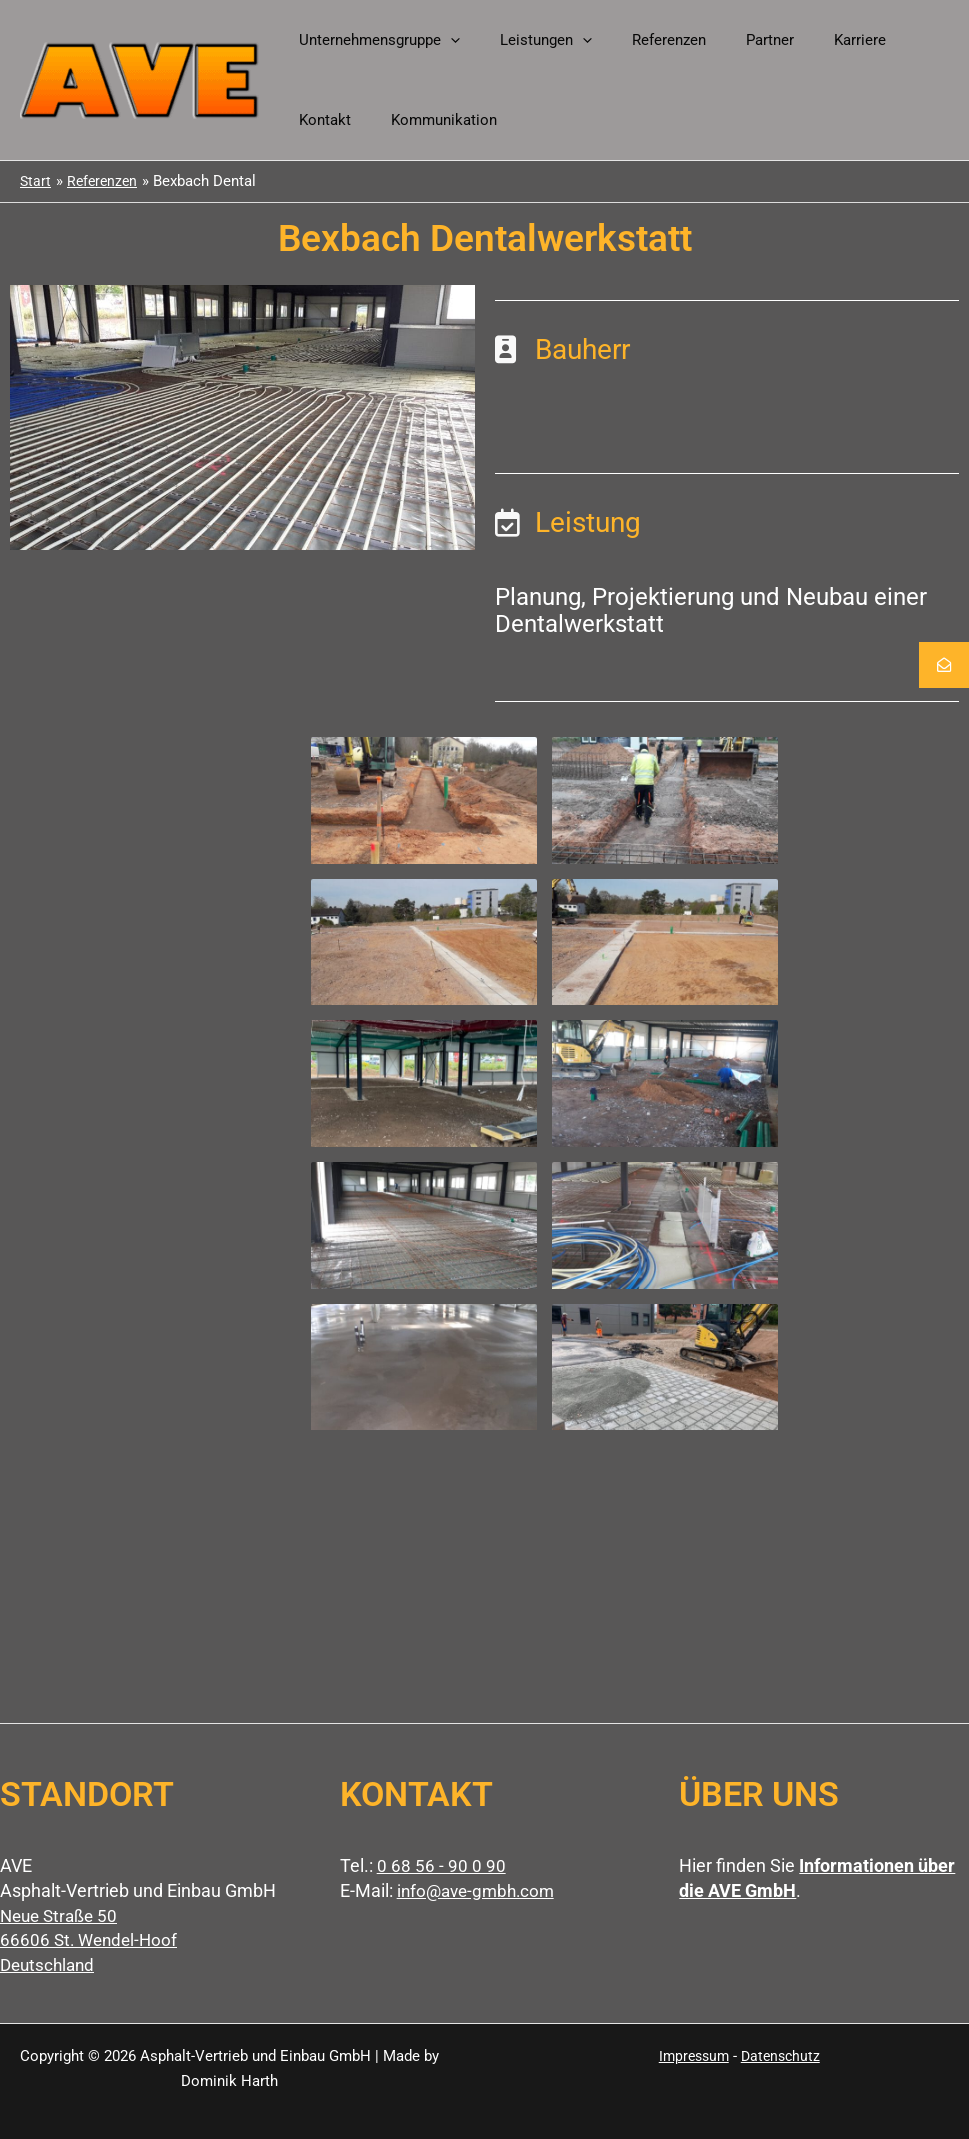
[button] (445, 40)
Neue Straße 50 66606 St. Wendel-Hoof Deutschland (92, 1940)
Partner (735, 40)
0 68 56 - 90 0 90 (441, 1865)
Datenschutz (782, 2056)
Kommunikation (347, 120)
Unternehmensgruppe (374, 40)
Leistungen (531, 40)
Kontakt (897, 40)
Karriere (815, 40)
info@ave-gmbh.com (480, 1890)
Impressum (691, 2056)
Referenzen (644, 40)
